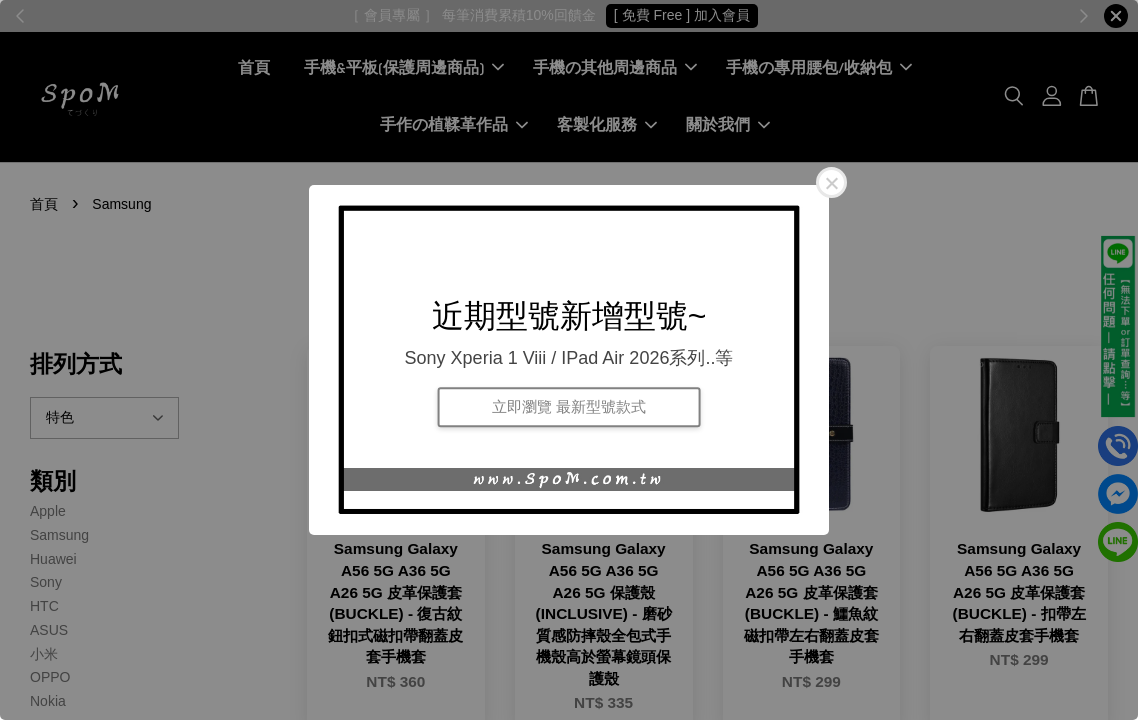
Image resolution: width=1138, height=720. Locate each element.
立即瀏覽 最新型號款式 (569, 406)
